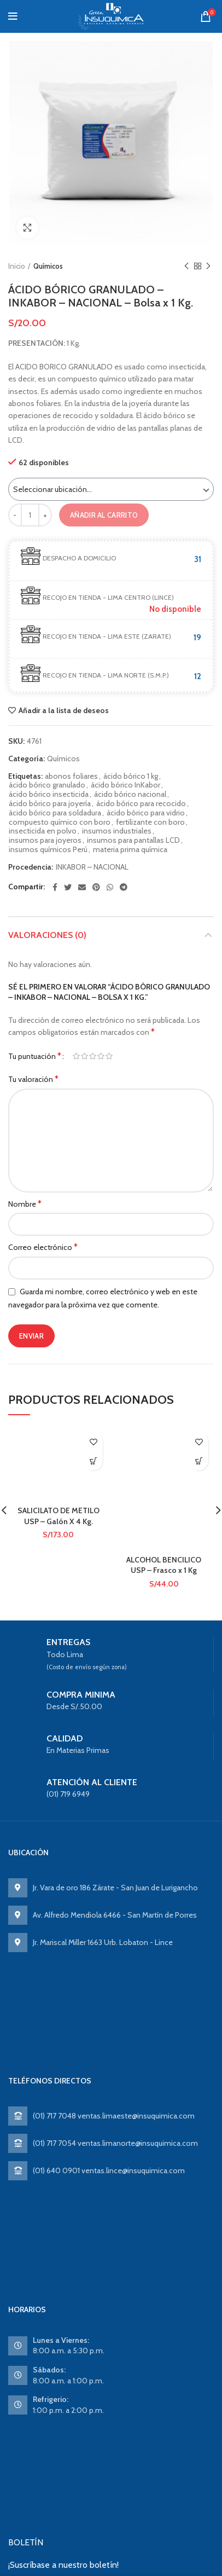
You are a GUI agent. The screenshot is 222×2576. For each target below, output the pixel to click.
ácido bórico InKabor (125, 785)
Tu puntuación (34, 1056)
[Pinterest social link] (96, 887)
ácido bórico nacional (130, 794)
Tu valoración (33, 1079)
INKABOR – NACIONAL (92, 867)
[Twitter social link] (68, 887)
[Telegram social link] (123, 887)
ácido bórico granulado (47, 785)
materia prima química (130, 849)
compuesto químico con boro (59, 822)
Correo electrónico (43, 1247)
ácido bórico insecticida (49, 794)
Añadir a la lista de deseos (64, 710)
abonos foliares (71, 776)
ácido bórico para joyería (50, 803)
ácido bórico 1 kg (130, 776)
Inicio (16, 266)
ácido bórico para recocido (141, 803)
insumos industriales (116, 831)
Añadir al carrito (104, 515)
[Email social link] (82, 887)
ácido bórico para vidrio (146, 813)
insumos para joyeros (45, 840)
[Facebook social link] (55, 887)
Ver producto (93, 1461)
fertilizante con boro (150, 822)
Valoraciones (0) (47, 935)
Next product (208, 266)
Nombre (25, 1204)
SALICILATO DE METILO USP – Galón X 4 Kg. (58, 1516)
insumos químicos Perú (48, 849)
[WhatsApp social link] (109, 887)
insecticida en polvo (43, 831)
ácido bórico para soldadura (55, 813)
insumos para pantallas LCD (133, 840)
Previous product (186, 266)
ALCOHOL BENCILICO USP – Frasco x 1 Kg (163, 1565)
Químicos (48, 266)
